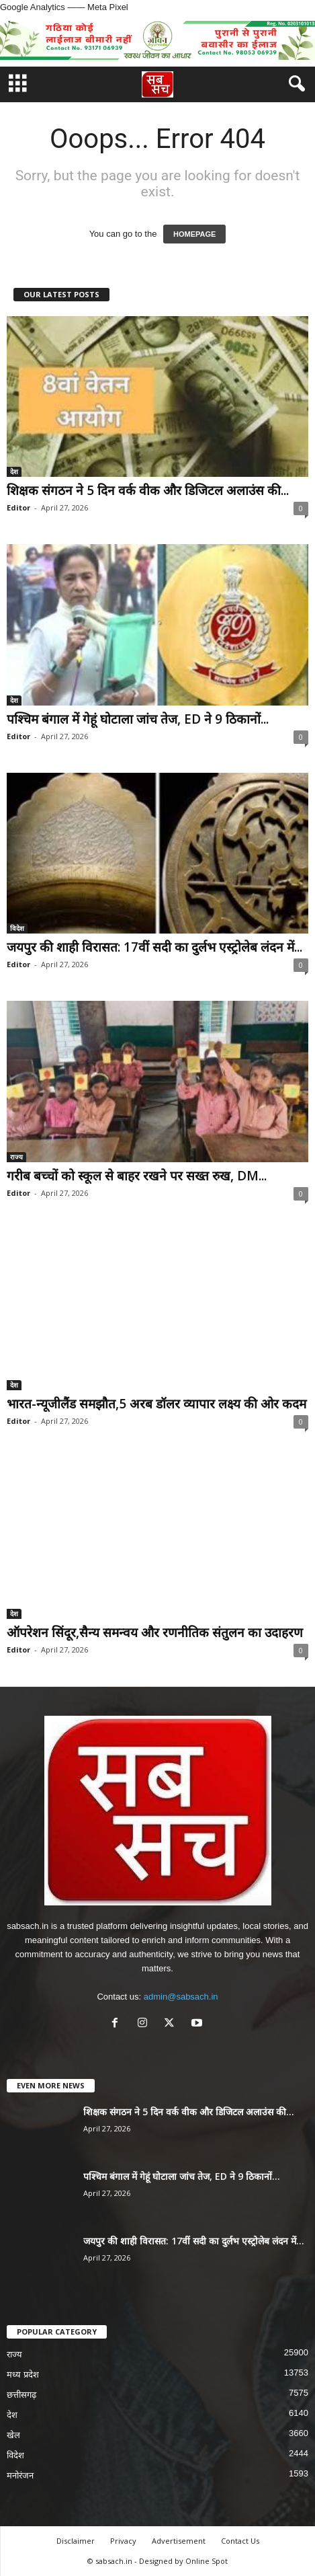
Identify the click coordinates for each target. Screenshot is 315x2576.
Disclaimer (75, 2541)
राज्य (16, 1157)
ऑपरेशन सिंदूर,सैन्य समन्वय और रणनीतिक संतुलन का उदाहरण (155, 1632)
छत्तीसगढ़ (21, 2395)
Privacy (123, 2541)
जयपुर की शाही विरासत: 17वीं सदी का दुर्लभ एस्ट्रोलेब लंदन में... (154, 947)
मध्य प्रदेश (23, 2375)
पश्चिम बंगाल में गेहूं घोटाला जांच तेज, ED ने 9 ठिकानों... (138, 719)
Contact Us (240, 2541)
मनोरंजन (20, 2475)
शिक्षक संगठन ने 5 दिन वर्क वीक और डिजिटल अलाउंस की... (148, 490)
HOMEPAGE (194, 234)
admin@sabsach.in (181, 1997)
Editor (18, 507)
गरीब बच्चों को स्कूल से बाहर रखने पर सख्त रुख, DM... (137, 1175)
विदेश (17, 928)
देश (14, 471)
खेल (13, 2435)
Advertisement (179, 2541)
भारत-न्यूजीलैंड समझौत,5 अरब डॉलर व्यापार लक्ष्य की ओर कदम (156, 1403)
